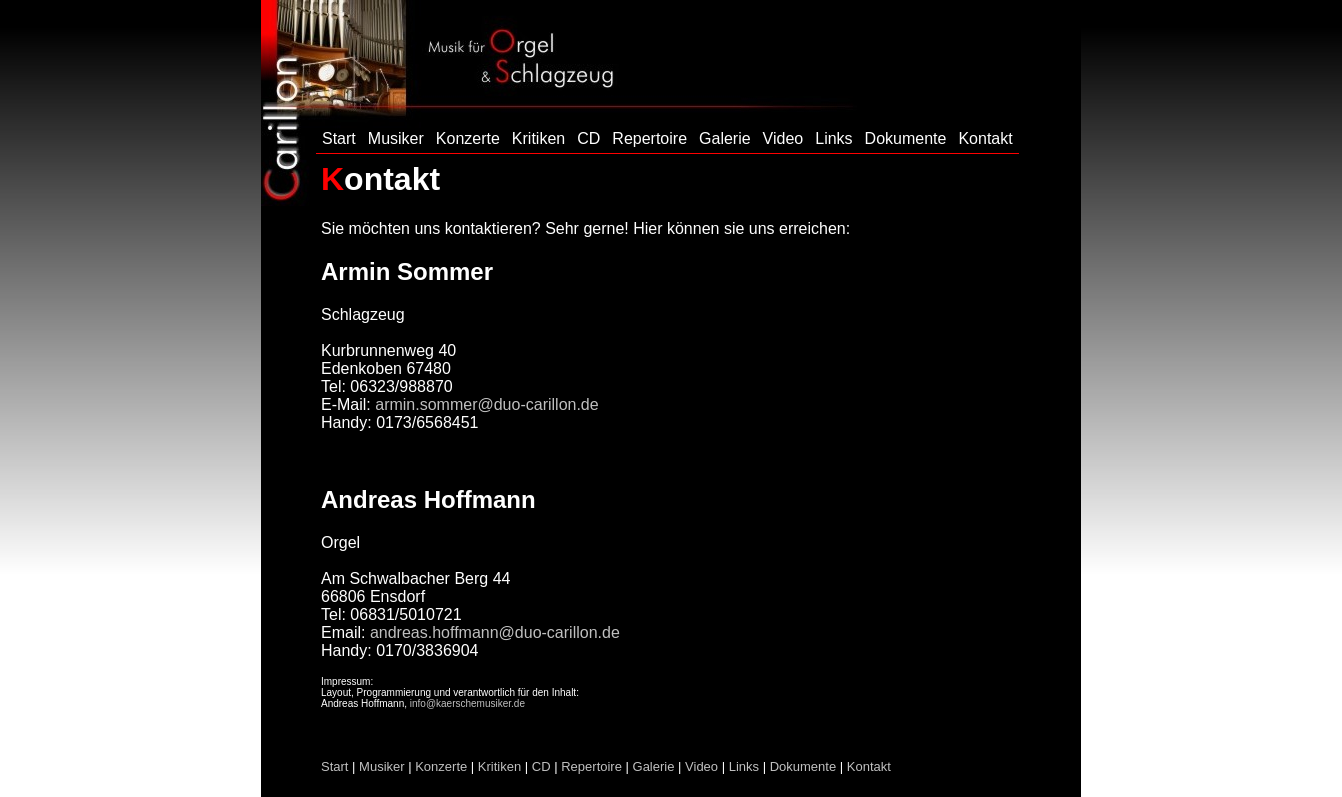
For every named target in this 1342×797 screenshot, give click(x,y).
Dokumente (906, 138)
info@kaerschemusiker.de (467, 703)
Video (783, 138)
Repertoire (649, 138)
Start (339, 138)
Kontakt (985, 138)
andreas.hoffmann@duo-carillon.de (495, 632)
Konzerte (468, 138)
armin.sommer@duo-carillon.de (486, 404)
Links (833, 138)
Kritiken (538, 138)
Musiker (396, 138)
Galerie (725, 138)
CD (588, 138)
